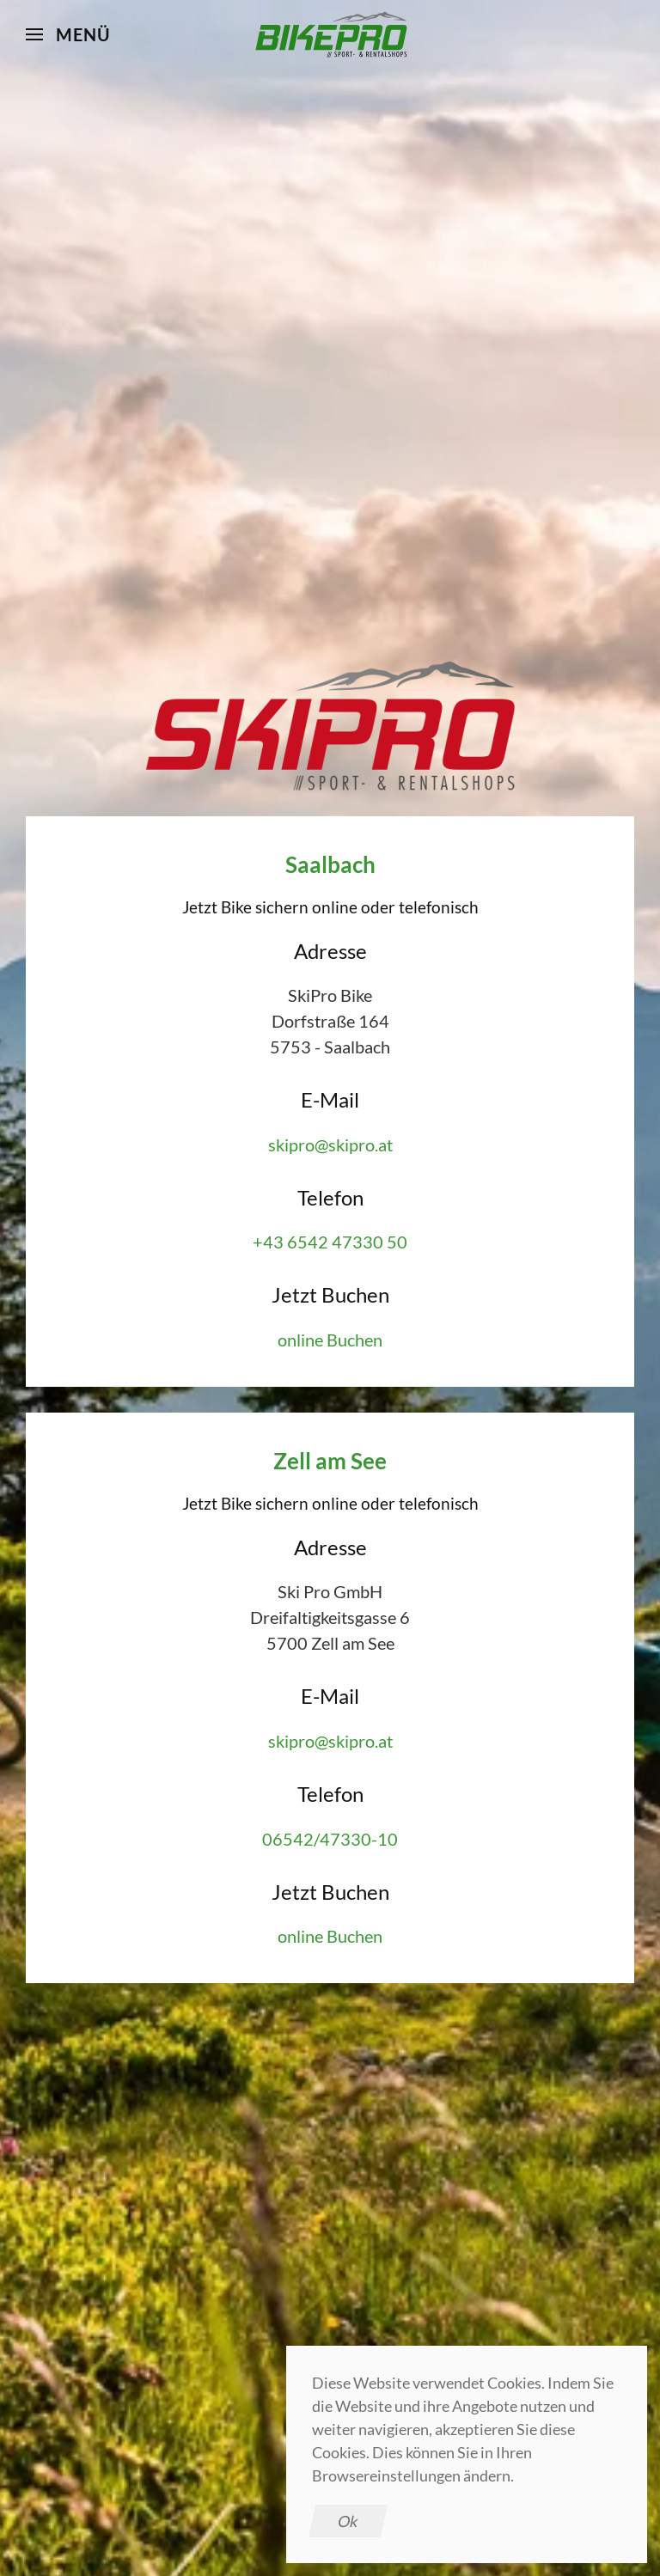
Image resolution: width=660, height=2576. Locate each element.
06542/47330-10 (330, 1838)
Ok (348, 2521)
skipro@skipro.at (330, 1144)
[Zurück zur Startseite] (330, 34)
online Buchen (330, 1339)
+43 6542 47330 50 (330, 1241)
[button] (68, 34)
